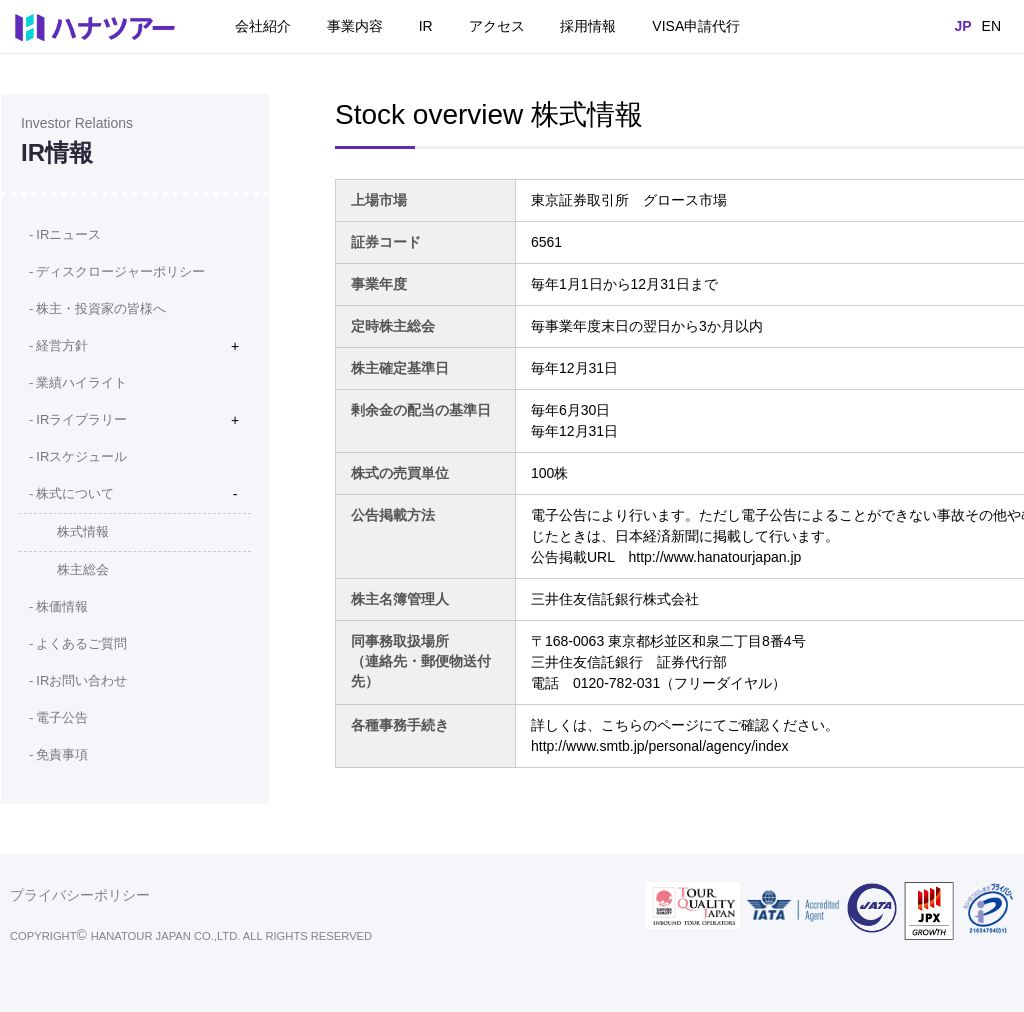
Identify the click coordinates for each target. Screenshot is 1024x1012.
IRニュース (68, 234)
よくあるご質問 (81, 643)
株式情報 (83, 531)
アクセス (497, 26)
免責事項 (62, 754)
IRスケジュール (81, 456)
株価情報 (62, 606)
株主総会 (83, 569)
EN (991, 26)
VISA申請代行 (696, 26)
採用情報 (588, 26)
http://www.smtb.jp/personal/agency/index (660, 746)
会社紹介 (263, 26)
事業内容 (355, 26)
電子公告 (62, 717)
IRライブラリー (81, 419)
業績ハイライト (81, 382)
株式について (75, 493)
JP (962, 26)
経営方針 (62, 345)
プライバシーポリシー (80, 895)
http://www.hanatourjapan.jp (715, 557)
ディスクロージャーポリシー (120, 271)
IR (426, 26)
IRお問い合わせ (81, 680)
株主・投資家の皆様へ (101, 308)
